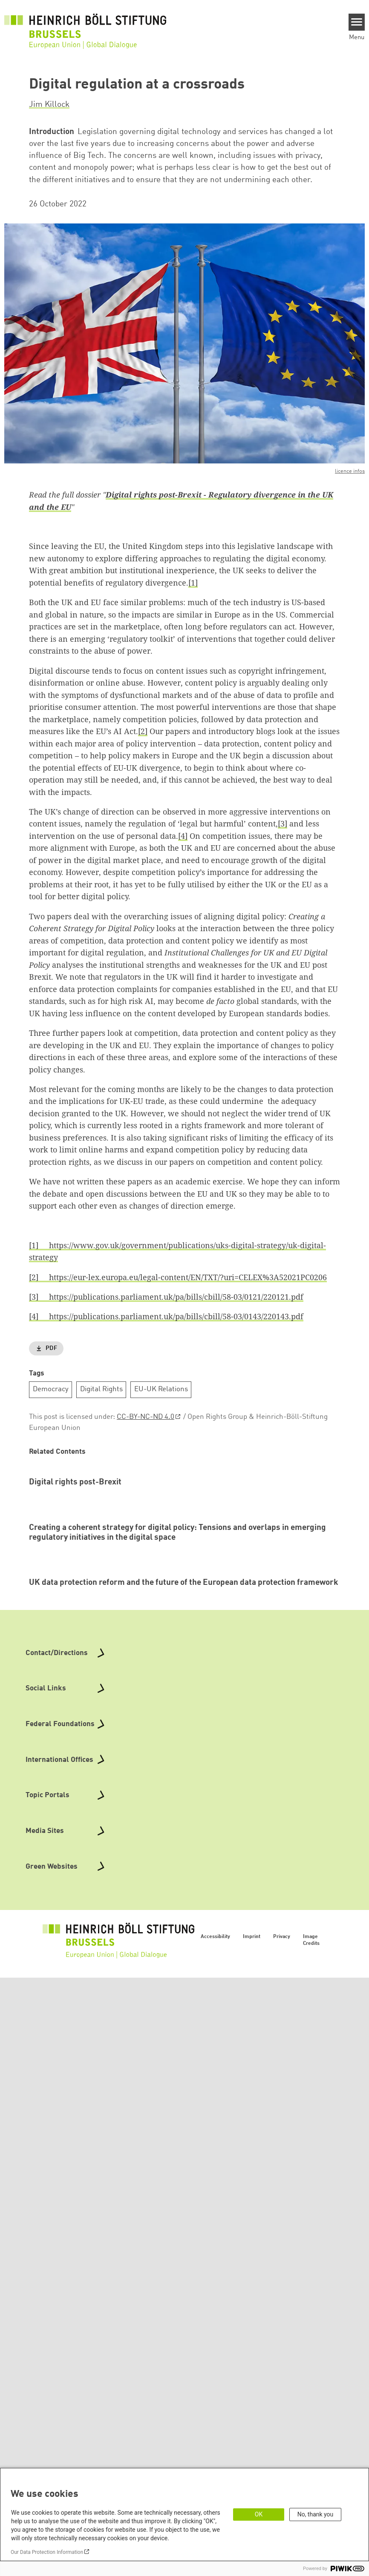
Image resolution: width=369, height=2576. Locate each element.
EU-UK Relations (161, 1389)
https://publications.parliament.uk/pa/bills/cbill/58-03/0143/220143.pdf (170, 1316)
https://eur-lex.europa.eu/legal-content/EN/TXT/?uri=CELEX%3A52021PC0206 (182, 1277)
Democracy (51, 1389)
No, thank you (315, 2514)
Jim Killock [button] (49, 105)
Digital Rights (101, 1389)
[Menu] (357, 22)
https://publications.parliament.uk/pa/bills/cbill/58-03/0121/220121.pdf (170, 1297)
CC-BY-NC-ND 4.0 (145, 1417)
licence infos (350, 471)
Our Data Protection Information (47, 2552)
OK (258, 2514)
